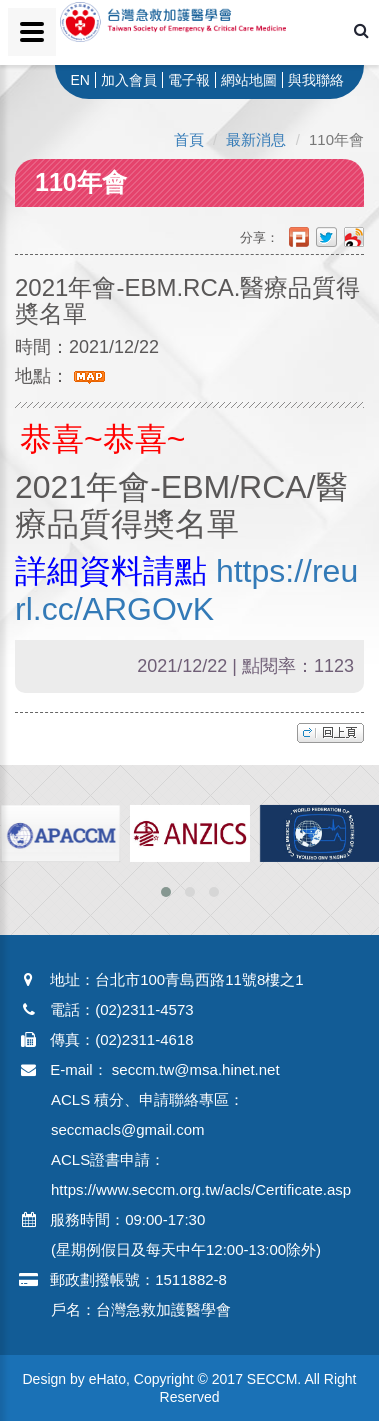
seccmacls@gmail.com (128, 1129)
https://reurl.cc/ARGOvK (186, 589)
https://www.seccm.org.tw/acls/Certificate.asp (201, 1189)
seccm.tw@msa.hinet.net (196, 1069)
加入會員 (129, 80)
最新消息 (256, 139)
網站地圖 (249, 80)
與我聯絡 (316, 80)
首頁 (189, 139)
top (330, 733)
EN (79, 80)
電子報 (189, 80)
